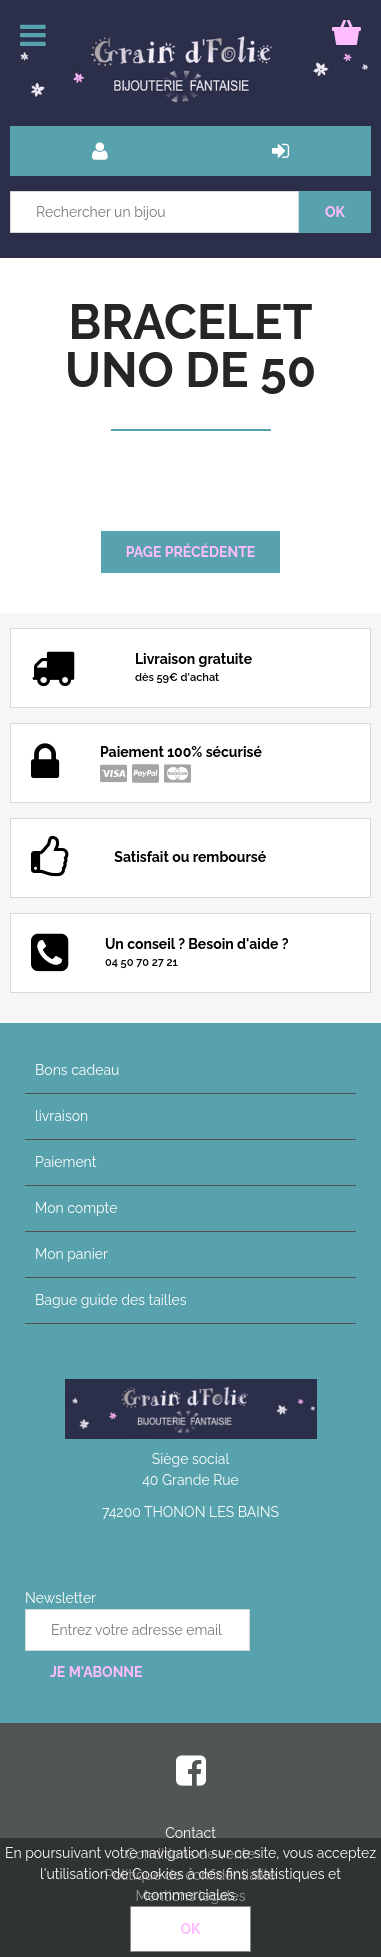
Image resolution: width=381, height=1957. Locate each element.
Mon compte (76, 1208)
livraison (61, 1116)
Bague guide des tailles (110, 1300)
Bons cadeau (77, 1070)
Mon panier (71, 1254)
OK (191, 1929)
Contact (190, 1833)
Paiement (65, 1162)
